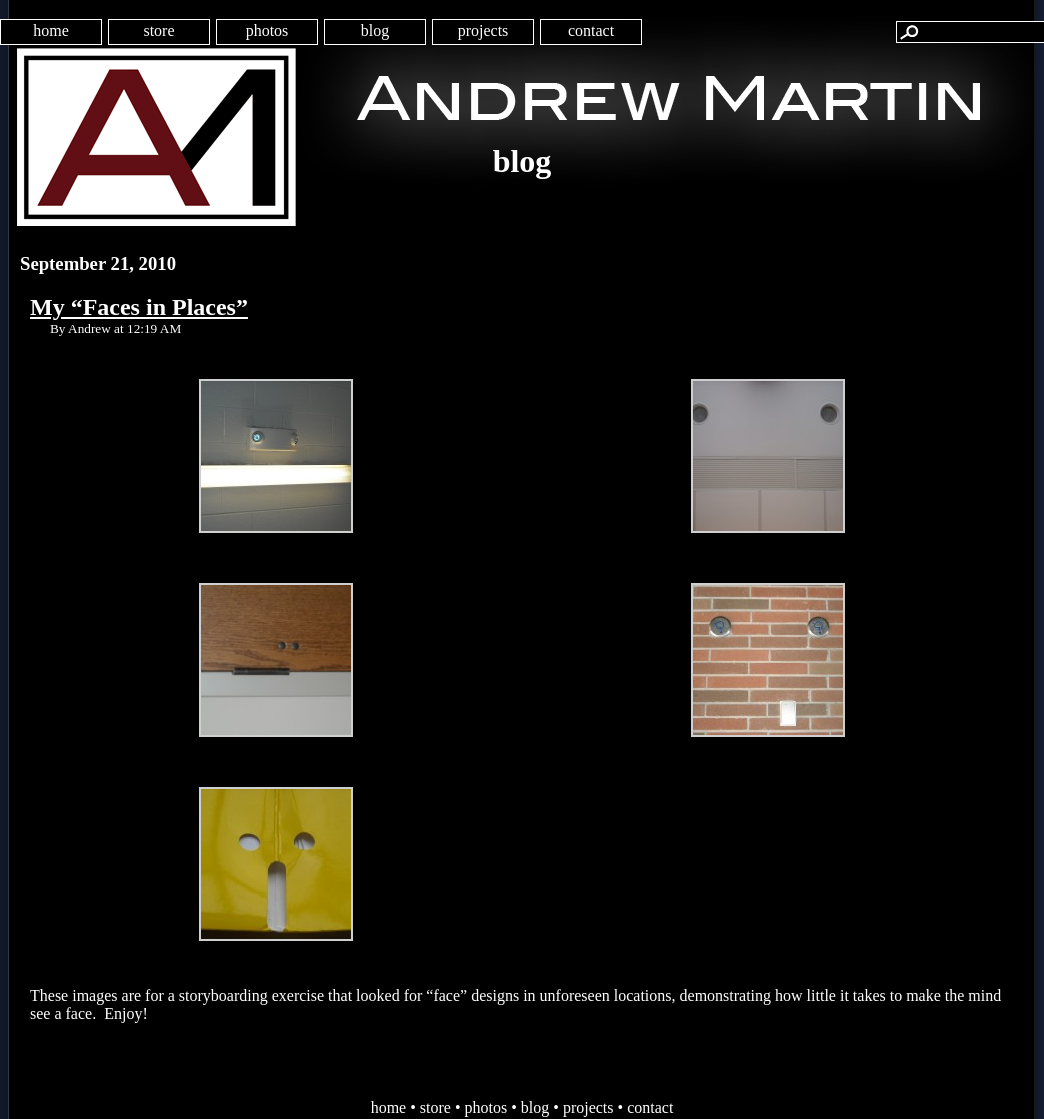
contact (591, 30)
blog (375, 30)
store (158, 30)
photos (267, 30)
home (51, 30)
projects (483, 30)
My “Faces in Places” (139, 307)
